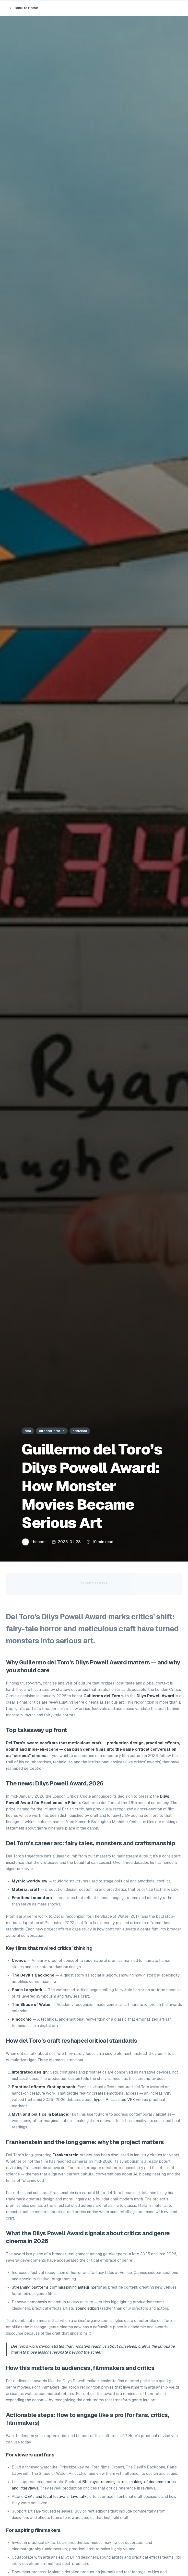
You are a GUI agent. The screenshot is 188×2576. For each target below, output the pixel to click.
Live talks (79, 2496)
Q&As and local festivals (46, 2496)
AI (135, 2174)
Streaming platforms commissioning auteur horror (57, 2287)
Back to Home (23, 8)
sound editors (88, 2308)
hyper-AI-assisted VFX (114, 2099)
